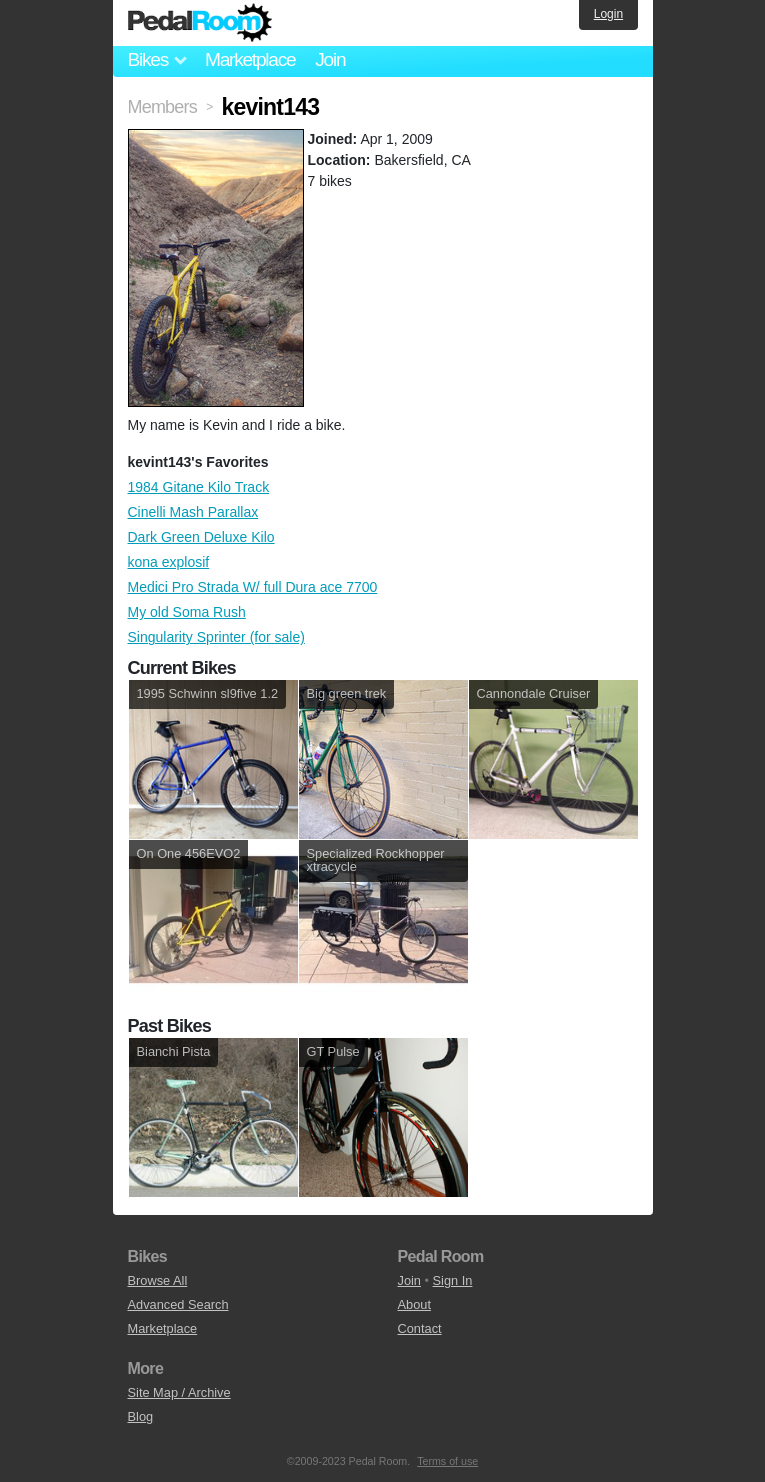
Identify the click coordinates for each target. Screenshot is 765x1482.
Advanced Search (178, 1304)
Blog (141, 1416)
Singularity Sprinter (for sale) (216, 637)
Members (162, 107)
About (414, 1304)
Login (608, 14)
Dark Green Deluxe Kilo (201, 537)
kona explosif (169, 562)
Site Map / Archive (179, 1392)
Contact (420, 1328)
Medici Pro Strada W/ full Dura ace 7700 (253, 587)
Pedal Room (200, 23)
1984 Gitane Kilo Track (199, 487)
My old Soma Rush (187, 612)
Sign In (453, 1280)
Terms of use (447, 1461)
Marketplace (250, 59)
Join (330, 59)
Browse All (158, 1280)
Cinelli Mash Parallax (193, 512)
